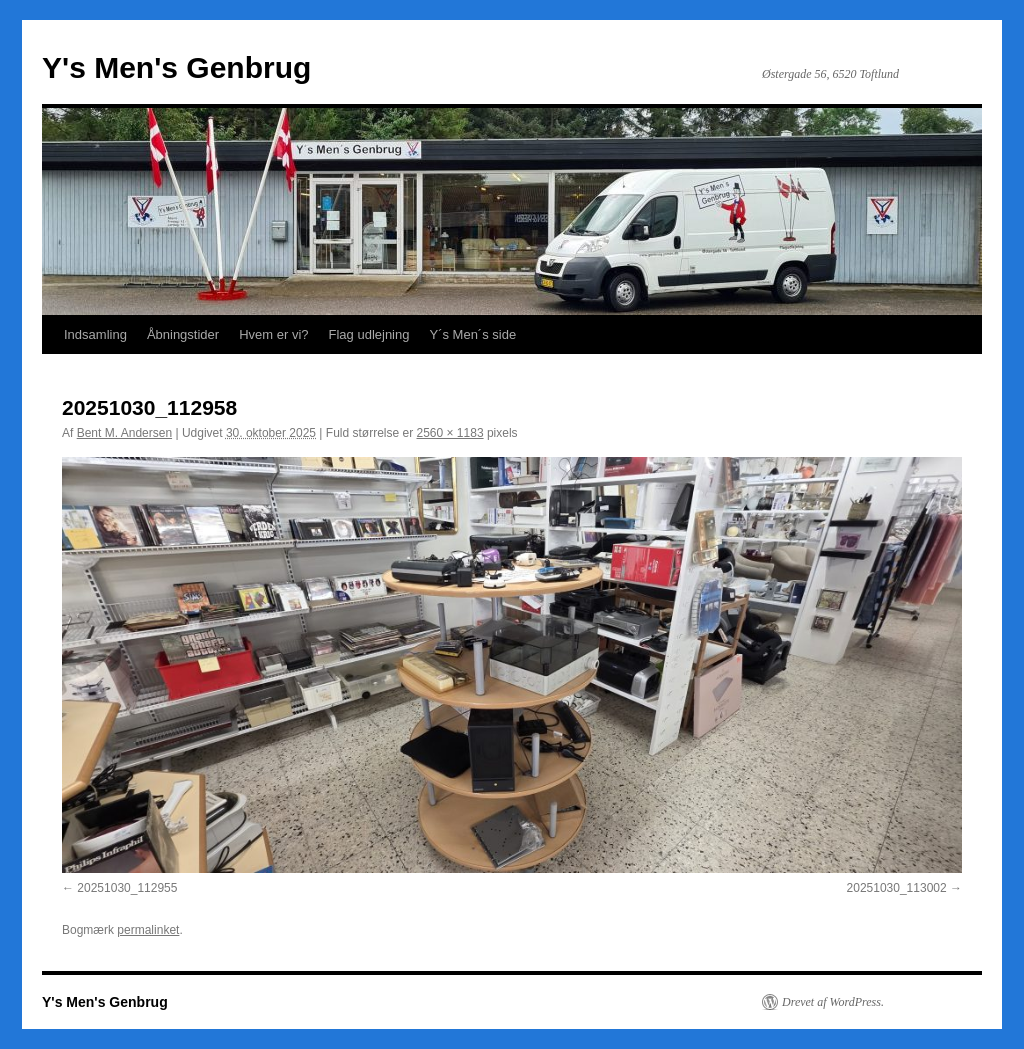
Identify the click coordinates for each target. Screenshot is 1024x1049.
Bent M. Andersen (124, 433)
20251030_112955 (127, 888)
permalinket (148, 930)
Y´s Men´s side (472, 334)
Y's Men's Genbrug (176, 67)
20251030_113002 (897, 888)
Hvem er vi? (273, 334)
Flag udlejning (369, 334)
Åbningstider (183, 334)
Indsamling (95, 334)
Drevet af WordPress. (833, 1002)
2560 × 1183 (450, 433)
